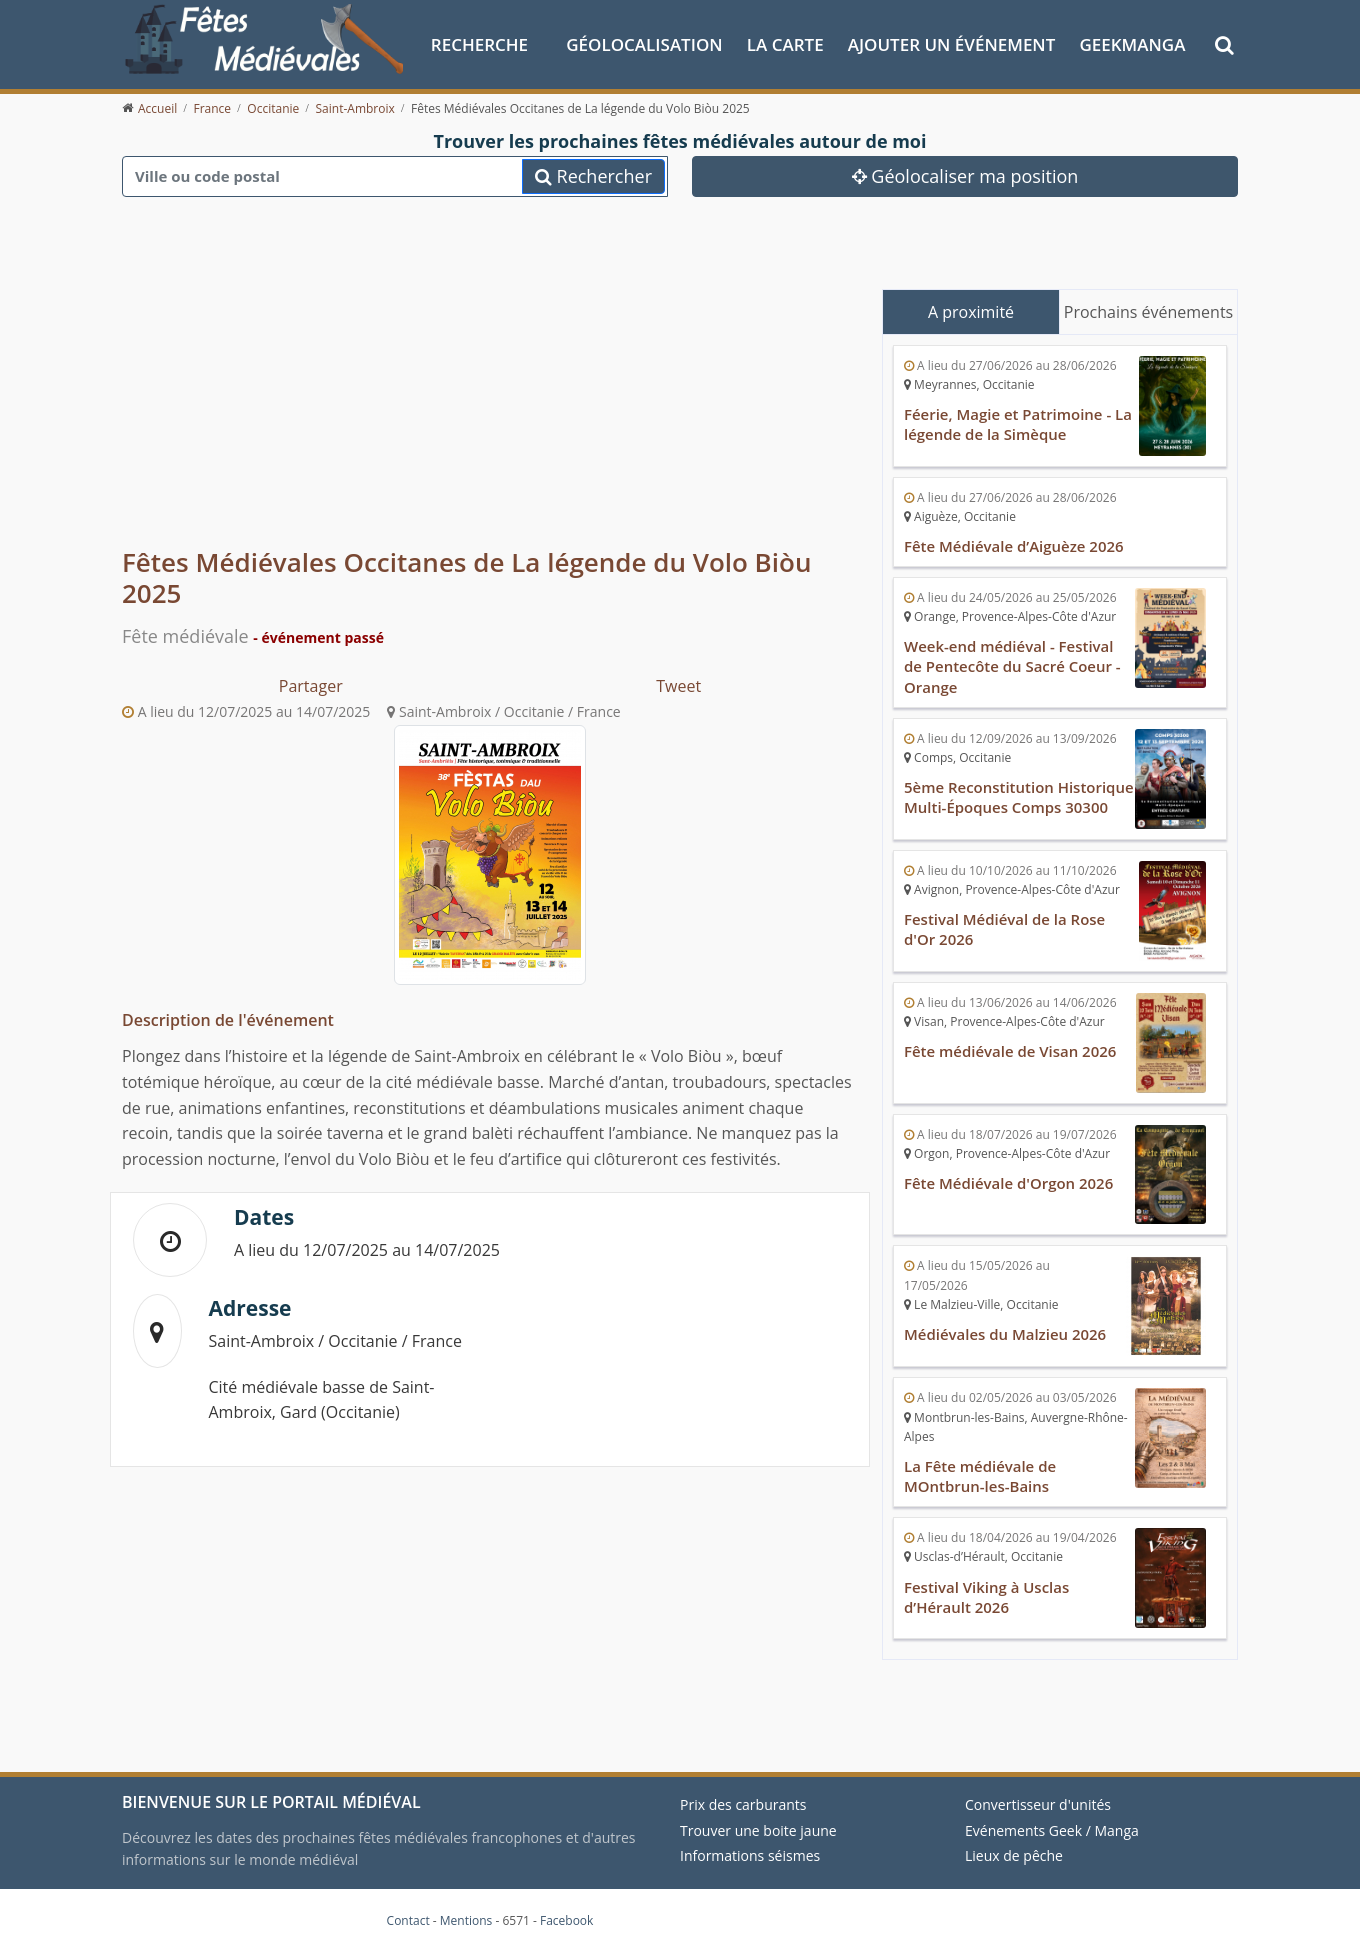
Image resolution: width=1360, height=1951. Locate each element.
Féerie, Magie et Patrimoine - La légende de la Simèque (1018, 424)
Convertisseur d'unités (1038, 1804)
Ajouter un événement (952, 43)
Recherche (479, 43)
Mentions (466, 1920)
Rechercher (593, 175)
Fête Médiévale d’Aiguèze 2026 (1014, 546)
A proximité (971, 311)
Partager (311, 686)
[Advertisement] (490, 390)
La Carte (785, 43)
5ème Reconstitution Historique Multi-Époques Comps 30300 (1019, 797)
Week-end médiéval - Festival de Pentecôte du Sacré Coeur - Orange (1012, 666)
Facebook (566, 1920)
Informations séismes (750, 1855)
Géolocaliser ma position (965, 175)
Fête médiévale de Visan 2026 (1010, 1051)
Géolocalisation (644, 43)
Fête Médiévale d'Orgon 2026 (1009, 1183)
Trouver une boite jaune (758, 1830)
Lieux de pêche (1014, 1855)
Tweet (678, 686)
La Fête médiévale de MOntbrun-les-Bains (980, 1476)
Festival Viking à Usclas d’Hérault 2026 (987, 1596)
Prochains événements (1148, 311)
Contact (408, 1920)
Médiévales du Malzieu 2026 (1005, 1334)
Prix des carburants (743, 1804)
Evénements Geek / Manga (1052, 1830)
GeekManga (1132, 43)
